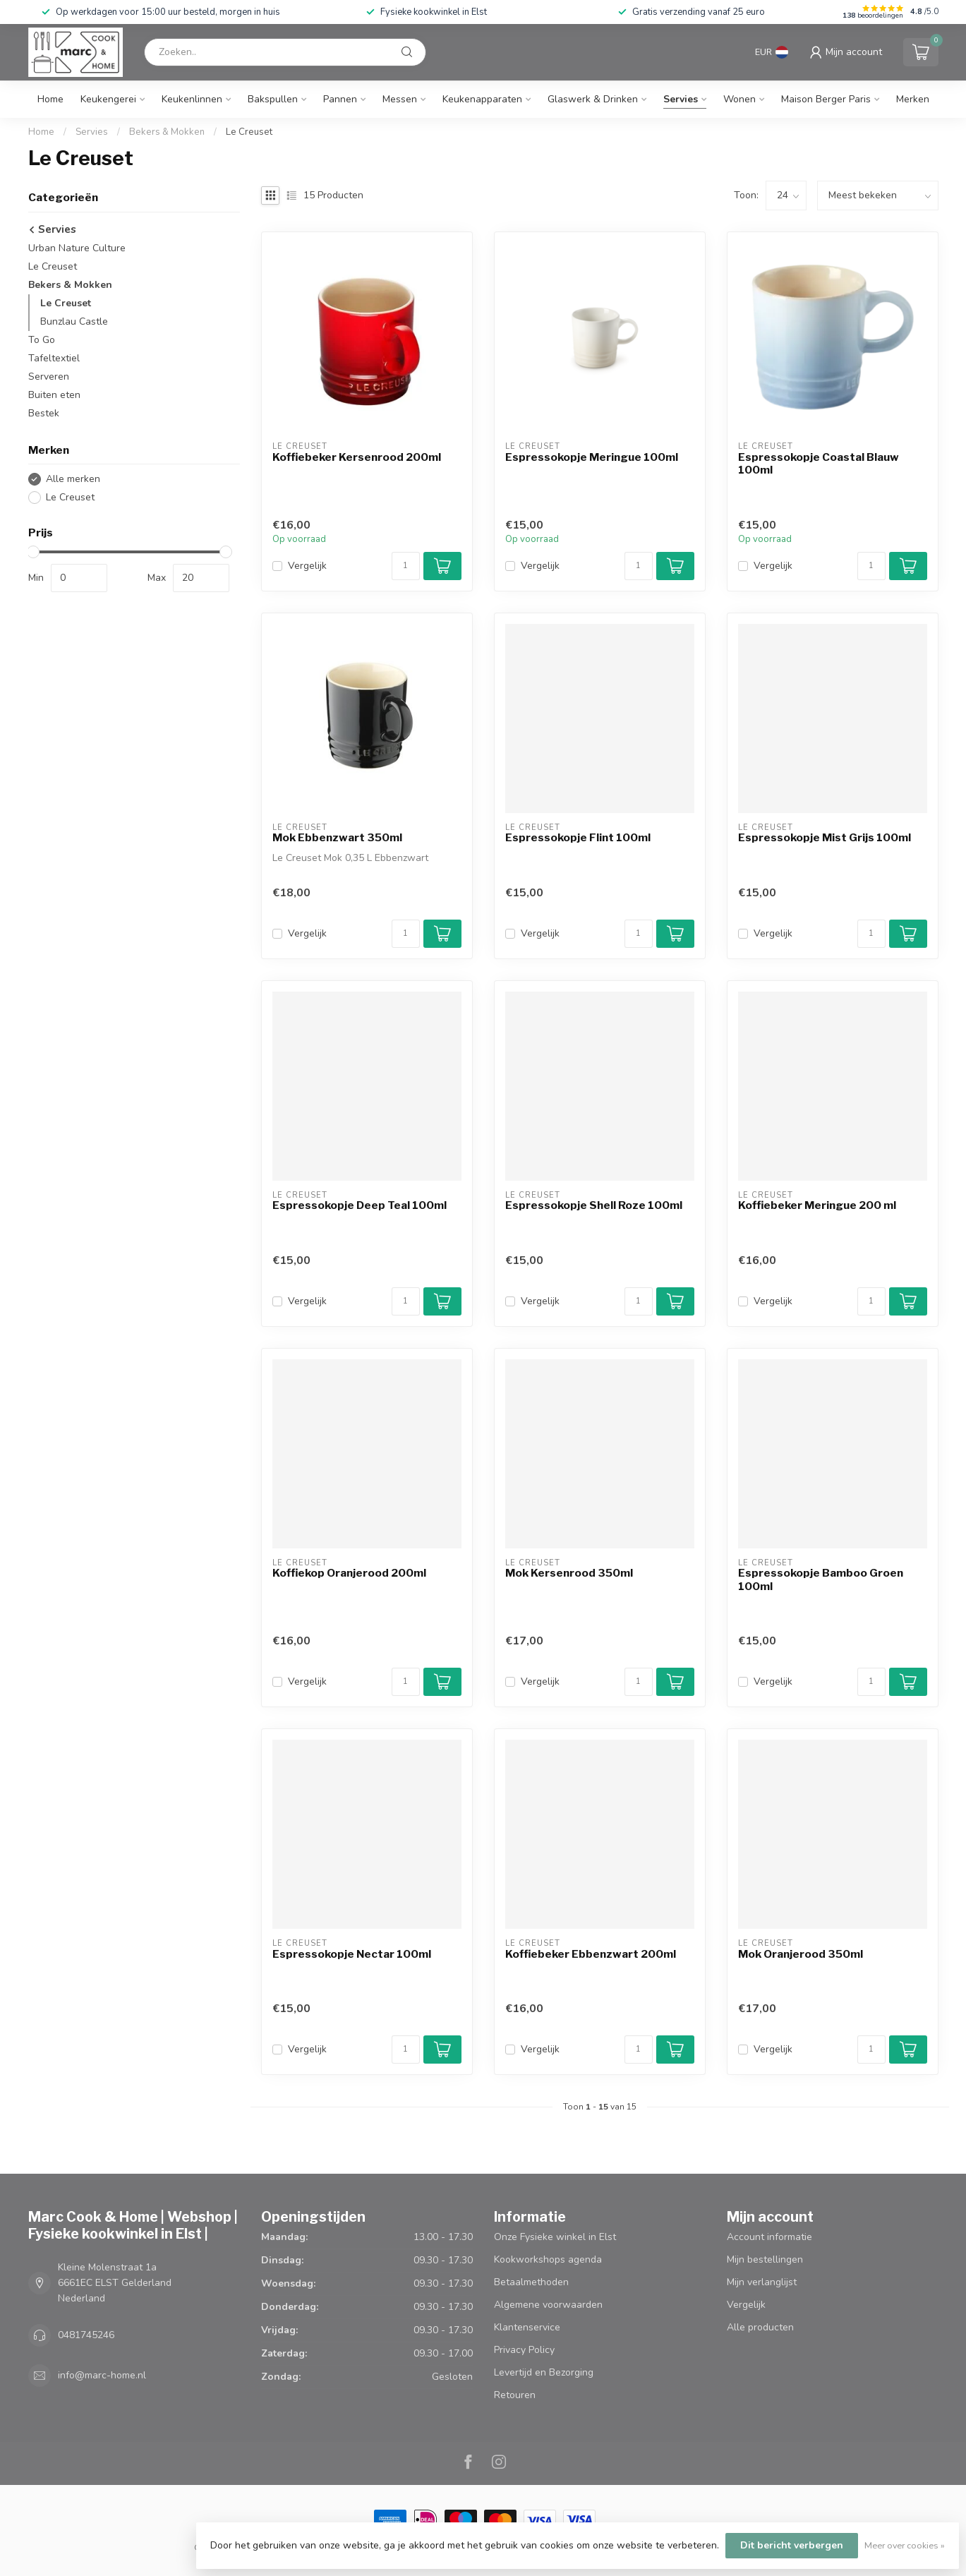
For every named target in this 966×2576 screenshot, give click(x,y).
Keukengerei (108, 99)
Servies (680, 99)
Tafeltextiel (54, 358)
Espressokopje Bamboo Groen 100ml (820, 1579)
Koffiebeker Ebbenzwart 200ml (590, 1954)
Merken (912, 99)
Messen (399, 99)
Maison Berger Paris (826, 99)
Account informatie (769, 2237)
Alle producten (760, 2327)
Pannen (340, 99)
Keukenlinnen (192, 99)
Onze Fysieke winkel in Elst (555, 2237)
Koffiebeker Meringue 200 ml (817, 1205)
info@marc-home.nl (102, 2375)
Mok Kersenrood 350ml (569, 1573)
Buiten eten (54, 395)
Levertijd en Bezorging (543, 2372)
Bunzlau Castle (74, 321)
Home (50, 99)
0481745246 (86, 2335)
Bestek (43, 413)
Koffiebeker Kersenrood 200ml (356, 457)
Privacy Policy (524, 2350)
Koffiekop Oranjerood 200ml (349, 1573)
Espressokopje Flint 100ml (578, 837)
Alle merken (73, 479)
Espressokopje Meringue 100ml (591, 457)
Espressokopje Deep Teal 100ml (359, 1205)
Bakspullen (273, 99)
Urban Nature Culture (77, 248)
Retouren (515, 2395)
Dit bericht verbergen (791, 2545)
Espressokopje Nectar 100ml (351, 1954)
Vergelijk (307, 565)
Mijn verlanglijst (762, 2282)
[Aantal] (406, 566)
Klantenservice (527, 2327)
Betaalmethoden (531, 2282)
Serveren (48, 376)
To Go (41, 340)
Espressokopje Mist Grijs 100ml (824, 837)
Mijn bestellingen (765, 2259)
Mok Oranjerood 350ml (800, 1954)
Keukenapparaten (482, 99)
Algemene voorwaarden (548, 2304)
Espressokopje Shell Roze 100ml (593, 1205)
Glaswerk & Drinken (593, 99)
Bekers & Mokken (167, 132)
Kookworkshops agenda (548, 2259)
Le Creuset (249, 132)
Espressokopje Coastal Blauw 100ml (818, 463)
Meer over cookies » (904, 2545)
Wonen (739, 99)
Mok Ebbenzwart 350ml (337, 837)
